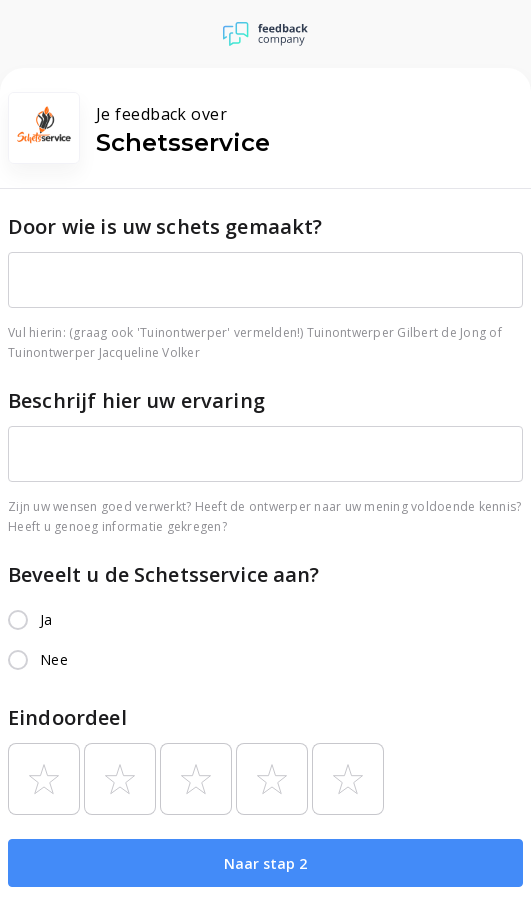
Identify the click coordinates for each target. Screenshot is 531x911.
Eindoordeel (67, 717)
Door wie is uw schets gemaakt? (165, 226)
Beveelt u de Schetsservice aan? (164, 574)
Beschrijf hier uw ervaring (136, 400)
